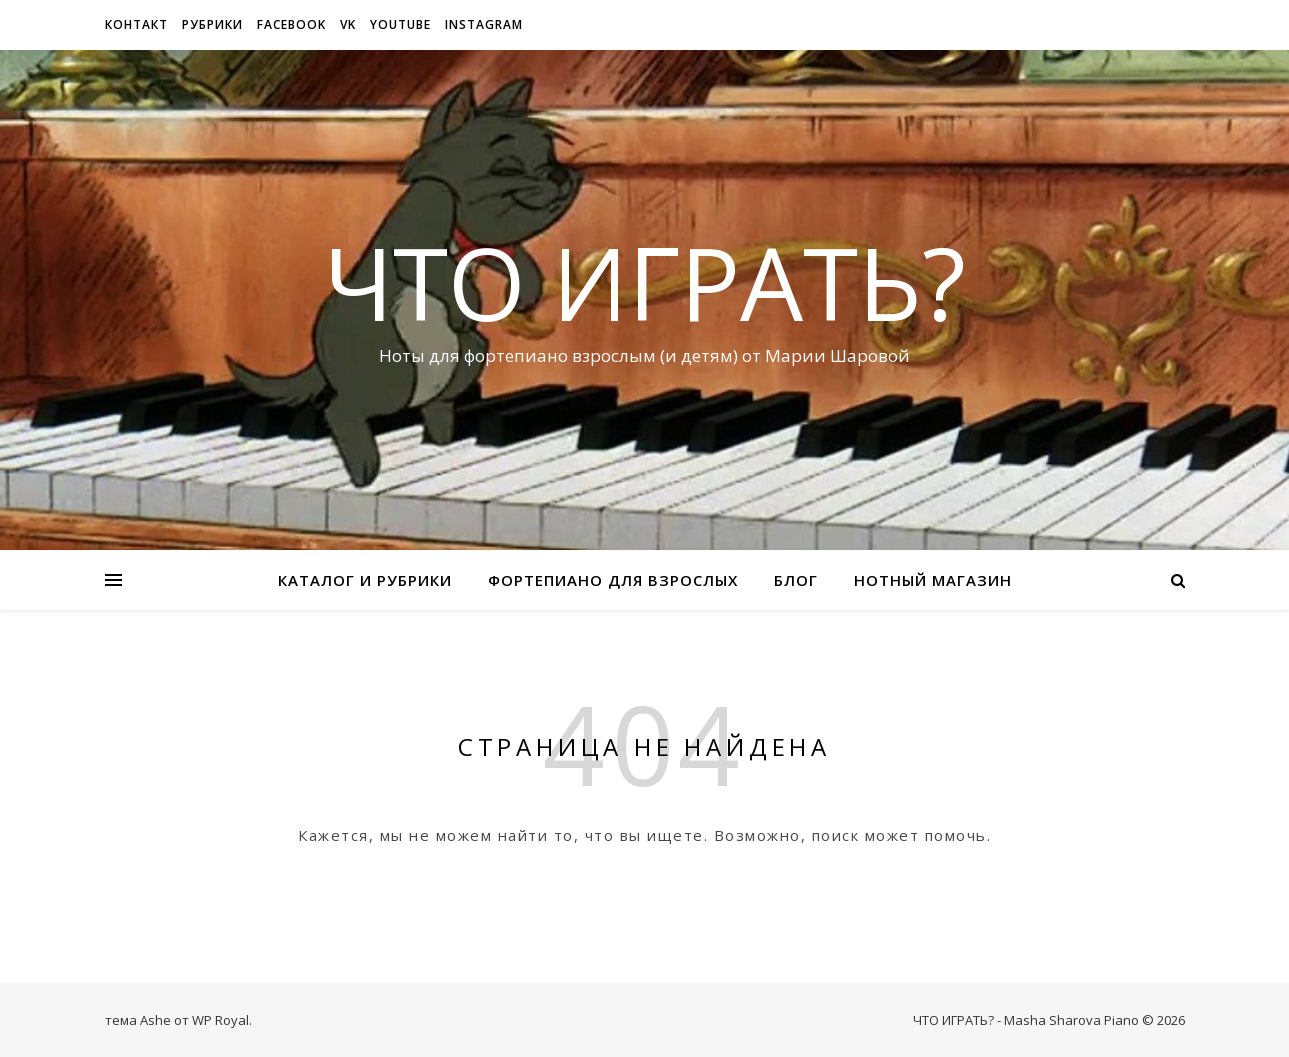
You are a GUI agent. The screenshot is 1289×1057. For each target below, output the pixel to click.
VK (348, 24)
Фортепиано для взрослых (613, 580)
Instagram (484, 24)
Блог (796, 580)
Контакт (136, 24)
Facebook (291, 24)
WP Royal (220, 1020)
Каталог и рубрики (365, 580)
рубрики (212, 24)
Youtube (400, 24)
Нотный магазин (933, 580)
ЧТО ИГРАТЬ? (645, 282)
